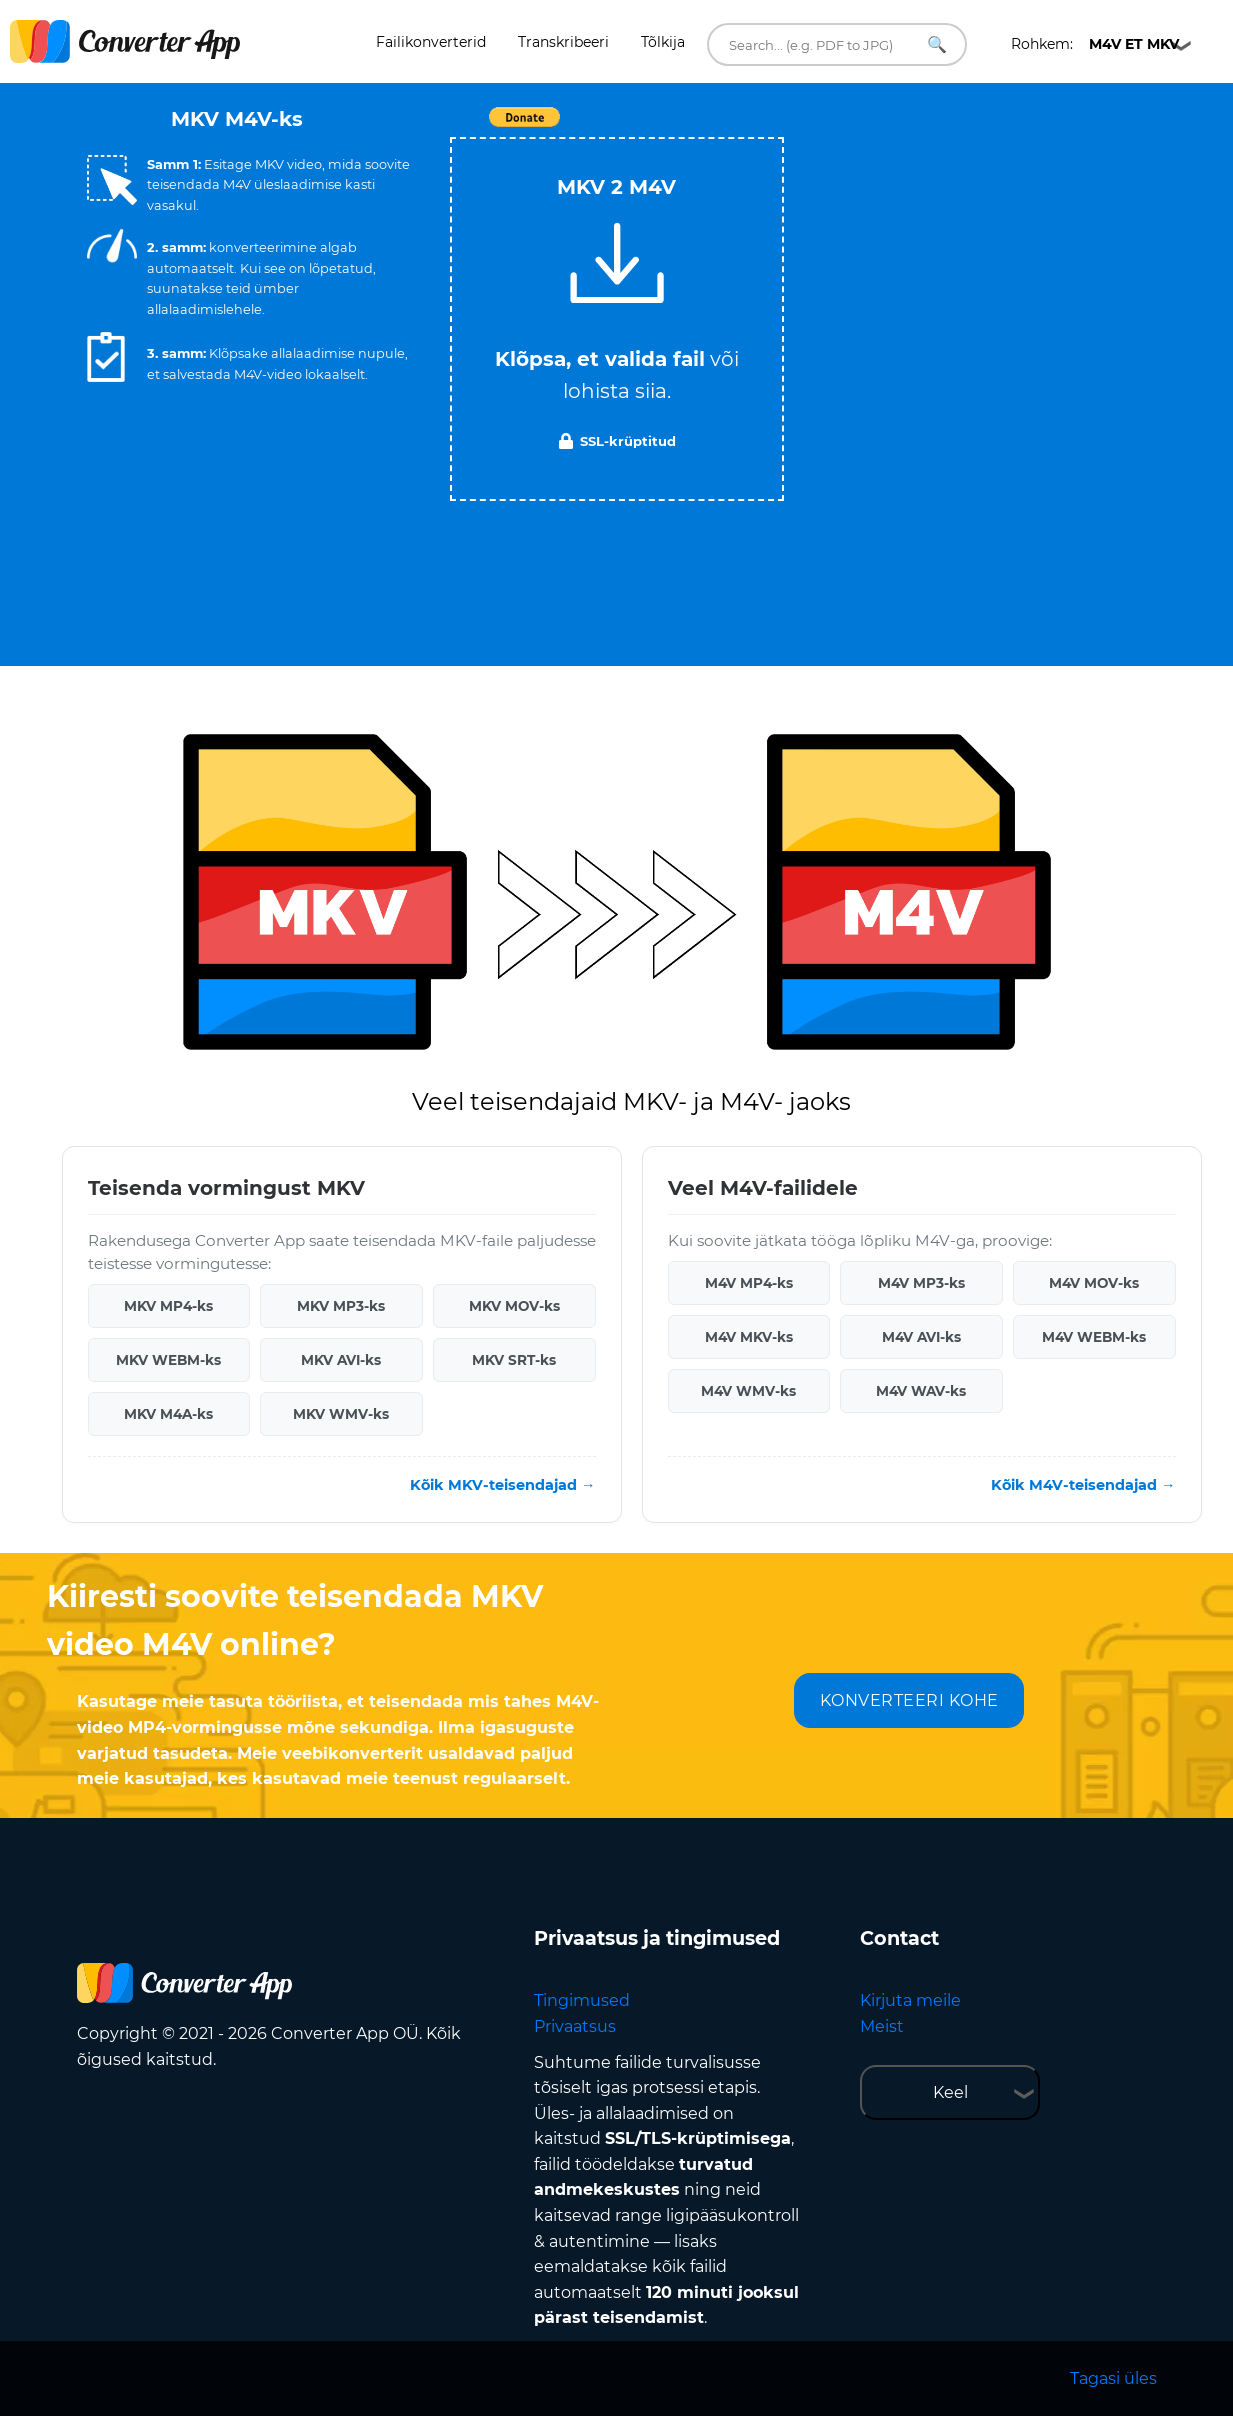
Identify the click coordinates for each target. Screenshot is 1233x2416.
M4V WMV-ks (748, 1391)
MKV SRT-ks (514, 1360)
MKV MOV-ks (514, 1306)
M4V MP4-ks (749, 1283)
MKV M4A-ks (168, 1414)
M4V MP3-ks (921, 1283)
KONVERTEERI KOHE (909, 1700)
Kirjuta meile (910, 2000)
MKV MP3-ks (341, 1306)
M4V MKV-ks (749, 1337)
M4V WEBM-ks (1094, 1337)
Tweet (732, 127)
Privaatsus (575, 2026)
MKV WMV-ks (341, 1414)
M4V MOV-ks (1094, 1283)
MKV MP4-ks (168, 1306)
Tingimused (582, 2000)
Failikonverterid (431, 42)
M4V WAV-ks (921, 1391)
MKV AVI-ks (341, 1360)
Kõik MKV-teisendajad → (502, 1485)
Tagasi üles (1113, 2378)
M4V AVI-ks (921, 1337)
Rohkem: (1095, 44)
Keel (950, 2092)
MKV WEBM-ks (168, 1360)
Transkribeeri (563, 42)
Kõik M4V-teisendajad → (1083, 1485)
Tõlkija (663, 42)
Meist (882, 2026)
